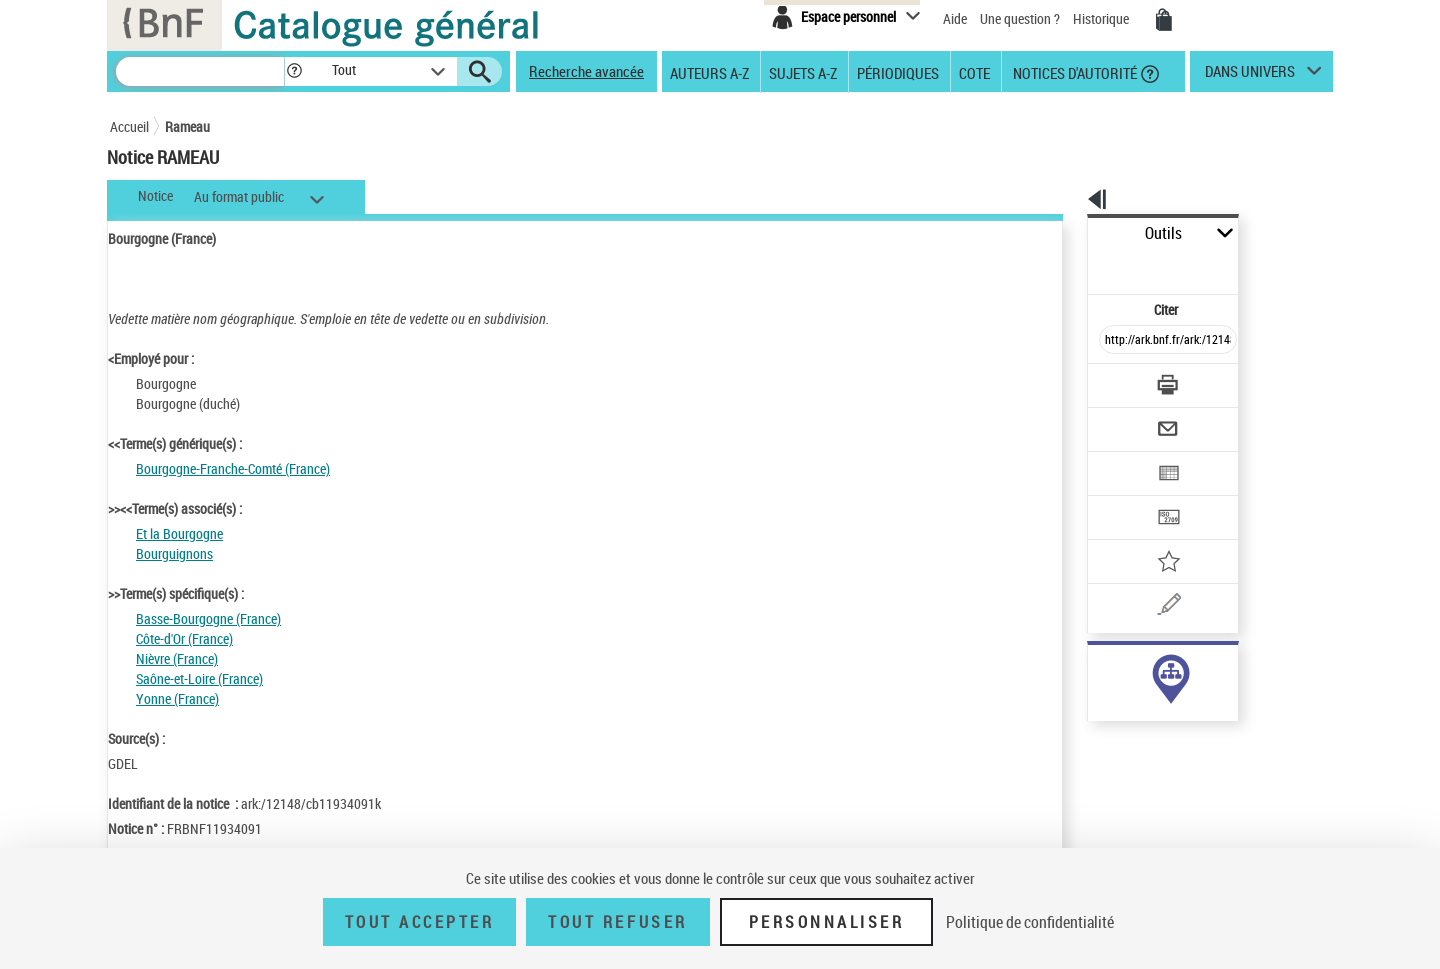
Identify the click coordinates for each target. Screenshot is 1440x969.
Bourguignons (174, 553)
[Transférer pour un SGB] (1120, 457)
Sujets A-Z (803, 72)
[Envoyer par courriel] (1111, 379)
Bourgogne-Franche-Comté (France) (233, 468)
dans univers (1250, 76)
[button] (294, 71)
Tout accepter (420, 922)
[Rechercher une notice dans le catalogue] (200, 71)
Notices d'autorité (1073, 72)
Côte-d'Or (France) (184, 638)
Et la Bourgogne (179, 533)
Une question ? (1021, 18)
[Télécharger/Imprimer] (1115, 340)
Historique (1102, 18)
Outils (1065, 233)
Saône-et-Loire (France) (199, 678)
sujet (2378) (1100, 669)
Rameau (187, 126)
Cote (974, 72)
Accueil (129, 126)
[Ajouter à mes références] (1124, 496)
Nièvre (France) (177, 658)
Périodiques (898, 72)
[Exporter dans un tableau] (1126, 418)
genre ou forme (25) (1121, 689)
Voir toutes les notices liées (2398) (1150, 730)
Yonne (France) (177, 698)
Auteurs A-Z (709, 72)
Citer (1080, 264)
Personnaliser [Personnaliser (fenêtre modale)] (827, 922)
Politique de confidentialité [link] (1030, 922)
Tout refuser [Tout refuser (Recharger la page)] (617, 922)
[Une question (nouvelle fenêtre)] (1151, 535)
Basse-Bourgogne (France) (208, 618)
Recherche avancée (586, 71)
